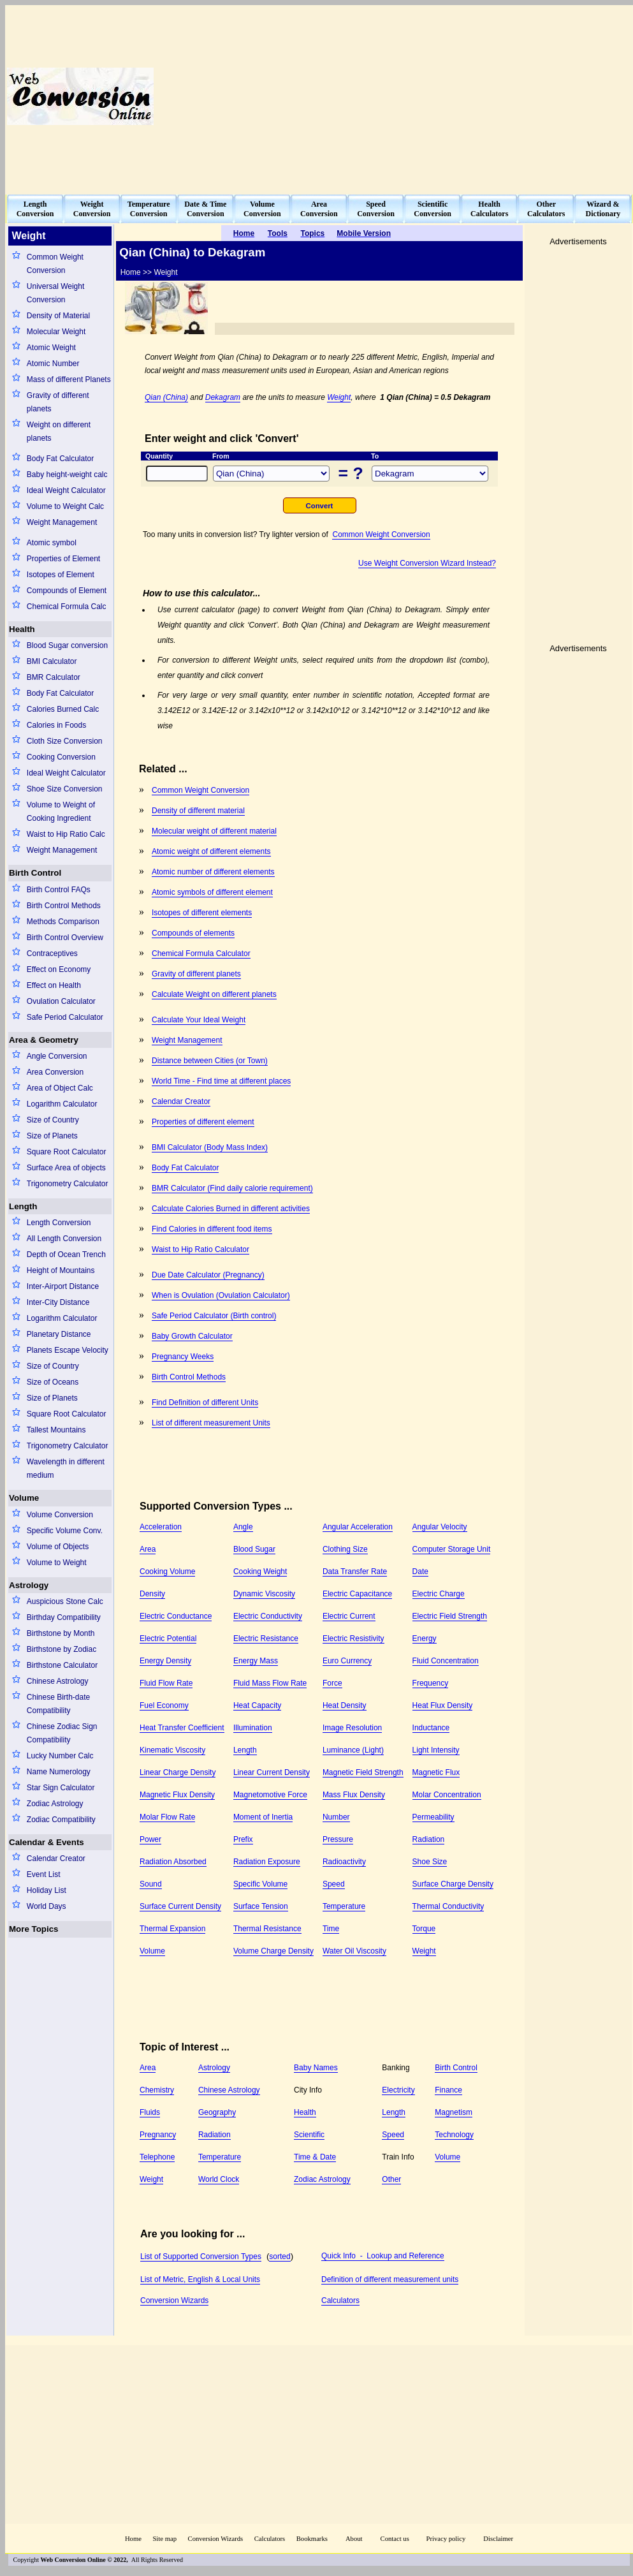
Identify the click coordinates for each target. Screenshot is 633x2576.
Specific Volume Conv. (65, 1530)
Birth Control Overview (65, 937)
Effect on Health (54, 985)
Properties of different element (203, 1121)
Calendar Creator (56, 1858)
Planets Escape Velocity (67, 1350)
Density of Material (58, 315)
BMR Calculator (53, 677)
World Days (46, 1906)
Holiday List (46, 1890)
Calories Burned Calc (63, 709)
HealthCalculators (489, 209)
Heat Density (345, 1705)
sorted (279, 2256)
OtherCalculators (546, 209)
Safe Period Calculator (65, 1017)
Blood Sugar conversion (67, 645)
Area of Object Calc (60, 1088)
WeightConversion (92, 209)
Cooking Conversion (61, 757)
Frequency (430, 1683)
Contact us (396, 2538)
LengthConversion (35, 209)
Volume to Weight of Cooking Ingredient (61, 811)
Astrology (28, 1585)
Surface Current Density (180, 1906)
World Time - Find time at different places (221, 1081)
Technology (454, 2134)
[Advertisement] (433, 96)
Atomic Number (53, 363)
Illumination (252, 1727)
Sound (151, 1884)
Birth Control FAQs (59, 889)
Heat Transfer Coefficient (182, 1727)
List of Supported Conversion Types (200, 2256)
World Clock (218, 2179)
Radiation (428, 1839)
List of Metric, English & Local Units (200, 2279)
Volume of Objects (58, 1546)
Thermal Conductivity (448, 1906)
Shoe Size (429, 1861)
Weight (339, 397)
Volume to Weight (57, 1562)
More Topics (34, 1929)
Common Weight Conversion (55, 264)
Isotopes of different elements (202, 912)
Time (331, 1928)
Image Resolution (352, 1727)
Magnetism (453, 2112)
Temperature (344, 1906)
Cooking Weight (260, 1571)
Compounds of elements (193, 933)
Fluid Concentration (445, 1660)
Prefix (243, 1839)
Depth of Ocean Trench (66, 1254)
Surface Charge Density (452, 1884)
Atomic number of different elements (213, 871)
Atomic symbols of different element (212, 892)
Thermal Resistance (267, 1928)
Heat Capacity (257, 1705)
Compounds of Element (66, 590)
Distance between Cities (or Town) (210, 1060)
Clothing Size (345, 1549)
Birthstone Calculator (62, 1665)
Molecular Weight (56, 331)
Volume (24, 1498)
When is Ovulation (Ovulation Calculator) (221, 1295)
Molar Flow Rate (167, 1817)
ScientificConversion (432, 209)
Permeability (433, 1817)
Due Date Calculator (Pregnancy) (208, 1274)
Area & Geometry (43, 1040)
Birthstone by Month (61, 1633)
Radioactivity (344, 1861)
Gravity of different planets (58, 402)
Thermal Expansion (172, 1928)
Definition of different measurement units (389, 2279)
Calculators (340, 2300)
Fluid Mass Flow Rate (270, 1683)
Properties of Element (63, 558)
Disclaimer (498, 2538)
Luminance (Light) (353, 1750)
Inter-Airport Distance (63, 1286)
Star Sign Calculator (61, 1787)
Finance (448, 2090)
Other (391, 2179)
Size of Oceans (52, 1382)
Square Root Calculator (66, 1151)
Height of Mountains (61, 1270)
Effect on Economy (59, 969)
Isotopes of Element (60, 574)
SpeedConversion (376, 209)
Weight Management (62, 522)
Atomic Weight (51, 347)
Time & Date (315, 2157)
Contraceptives (52, 953)
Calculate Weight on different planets (214, 994)
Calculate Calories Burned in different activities (231, 1208)
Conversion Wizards (174, 2300)
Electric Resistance (265, 1638)
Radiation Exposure (266, 1861)
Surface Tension (260, 1906)
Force (332, 1683)
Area (148, 1549)
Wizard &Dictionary (603, 209)
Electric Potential (168, 1638)
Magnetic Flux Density (177, 1794)
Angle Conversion (57, 1056)
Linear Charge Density (177, 1772)
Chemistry (157, 2090)
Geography (217, 2112)
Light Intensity (436, 1750)
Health (22, 629)
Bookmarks (312, 2538)
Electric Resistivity (353, 1638)
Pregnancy (158, 2134)
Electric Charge (438, 1593)
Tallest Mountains (56, 1429)
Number (336, 1817)
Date (420, 1571)
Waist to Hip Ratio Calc (66, 834)
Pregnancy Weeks (183, 1356)
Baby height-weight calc (67, 474)
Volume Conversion (60, 1514)
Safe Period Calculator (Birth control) (214, 1315)
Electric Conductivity (267, 1616)
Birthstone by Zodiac (61, 1649)
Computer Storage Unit (451, 1549)
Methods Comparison (63, 921)
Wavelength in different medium (66, 1468)
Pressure (338, 1839)
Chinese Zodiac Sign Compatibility (62, 1733)
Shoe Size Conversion (65, 788)
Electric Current (349, 1616)
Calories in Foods (56, 725)
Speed (334, 1884)
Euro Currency (347, 1660)
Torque (424, 1928)
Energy (424, 1638)
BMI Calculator (52, 661)
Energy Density (165, 1660)
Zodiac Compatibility (61, 1819)
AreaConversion (319, 209)
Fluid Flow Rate (166, 1683)
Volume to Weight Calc (65, 506)
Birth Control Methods (64, 905)
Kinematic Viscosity (172, 1750)
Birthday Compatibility (64, 1617)
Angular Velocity (439, 1526)
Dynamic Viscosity (264, 1593)
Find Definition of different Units (205, 1402)
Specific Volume (260, 1884)
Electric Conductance (176, 1616)
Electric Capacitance (357, 1593)
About (354, 2538)
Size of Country (53, 1119)
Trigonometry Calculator (67, 1183)
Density (152, 1593)
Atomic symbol (51, 542)
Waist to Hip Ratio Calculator (200, 1249)
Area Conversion (55, 1072)
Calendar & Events (46, 1842)
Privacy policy (445, 2538)
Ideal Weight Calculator (66, 490)
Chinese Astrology (58, 1681)
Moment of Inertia (263, 1817)
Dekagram (222, 397)
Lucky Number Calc (60, 1755)
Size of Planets (52, 1135)
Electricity (398, 2090)
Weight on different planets (59, 431)
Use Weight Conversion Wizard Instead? (427, 563)
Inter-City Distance (58, 1302)
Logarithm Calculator (62, 1104)
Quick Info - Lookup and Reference (382, 2255)
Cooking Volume (167, 1571)
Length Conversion (59, 1222)
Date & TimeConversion (205, 209)
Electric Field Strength (449, 1616)
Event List (44, 1874)
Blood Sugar (254, 1549)
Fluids (150, 2112)
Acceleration (161, 1526)
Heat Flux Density (442, 1705)
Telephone (157, 2157)
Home (133, 2538)
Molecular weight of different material (214, 831)
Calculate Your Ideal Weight (198, 1019)
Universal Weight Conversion (55, 293)
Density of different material (198, 810)
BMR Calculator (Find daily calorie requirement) (232, 1188)
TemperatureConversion (148, 209)
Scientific (309, 2134)
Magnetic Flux (436, 1772)
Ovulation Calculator (61, 1001)
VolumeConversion (262, 209)
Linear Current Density (271, 1772)
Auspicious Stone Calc (65, 1601)
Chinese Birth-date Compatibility (58, 1704)
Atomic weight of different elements (211, 851)
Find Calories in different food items (212, 1229)
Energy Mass (255, 1660)
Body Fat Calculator (60, 458)
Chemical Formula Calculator (201, 953)
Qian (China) (166, 397)
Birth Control (35, 873)
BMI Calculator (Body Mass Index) (210, 1147)
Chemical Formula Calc (66, 606)
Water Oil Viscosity (354, 1951)
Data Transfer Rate (355, 1571)
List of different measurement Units (211, 1422)
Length (23, 1206)
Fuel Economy (164, 1705)
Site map (164, 2538)
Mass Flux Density (354, 1794)
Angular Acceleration (358, 1526)
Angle (243, 1526)
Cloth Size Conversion (65, 741)
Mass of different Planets (69, 379)
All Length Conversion (64, 1238)
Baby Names (316, 2067)
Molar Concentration (446, 1794)
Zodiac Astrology (55, 1803)
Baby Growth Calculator (192, 1336)
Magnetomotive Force (270, 1794)
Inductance (431, 1727)
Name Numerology (59, 1771)
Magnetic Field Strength (363, 1772)
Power (150, 1839)
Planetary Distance (59, 1334)
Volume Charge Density (273, 1951)
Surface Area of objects (66, 1167)
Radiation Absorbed (173, 1861)
